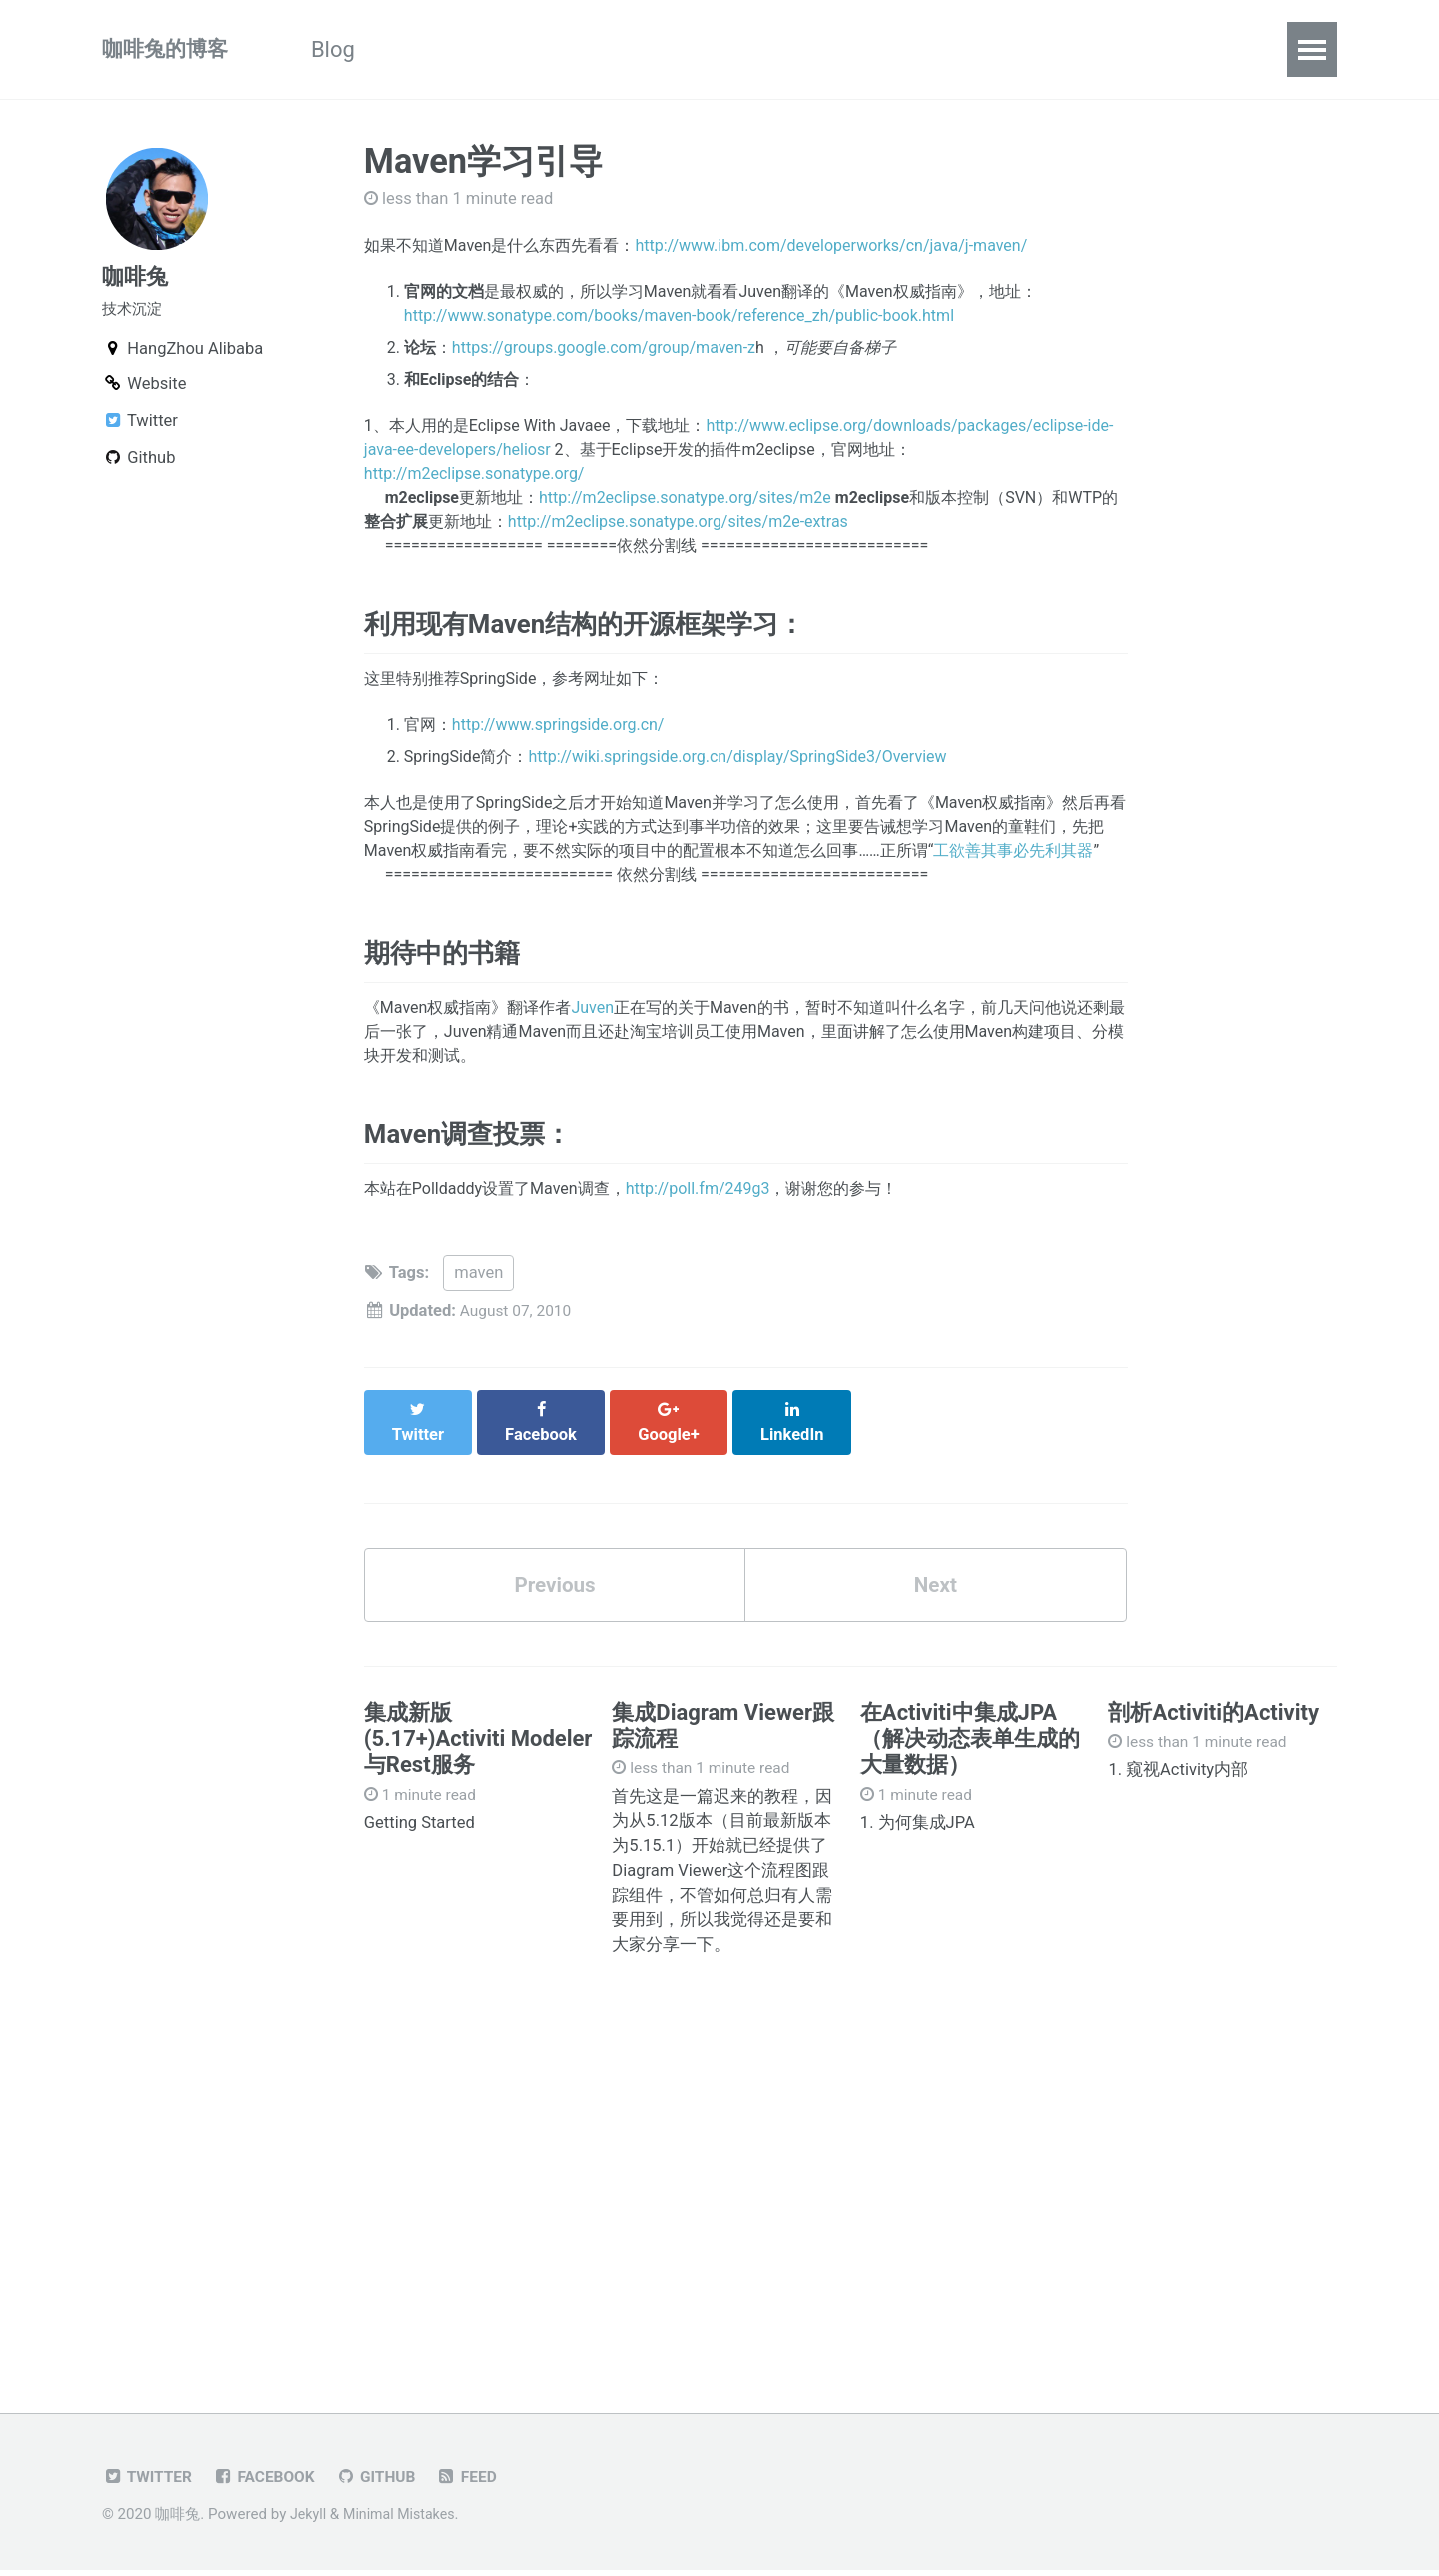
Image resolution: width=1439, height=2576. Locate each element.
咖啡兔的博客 (168, 49)
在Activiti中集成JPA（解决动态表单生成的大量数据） (970, 1743)
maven (478, 1294)
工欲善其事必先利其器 (1013, 857)
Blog (344, 49)
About (1142, 49)
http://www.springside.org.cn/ (558, 731)
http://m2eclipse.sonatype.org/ (474, 473)
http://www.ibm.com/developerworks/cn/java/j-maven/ (831, 245)
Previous (555, 1586)
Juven (592, 1022)
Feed (482, 2482)
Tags (937, 49)
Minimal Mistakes (404, 2520)
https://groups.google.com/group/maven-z (603, 347)
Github (1036, 49)
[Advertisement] (719, 2191)
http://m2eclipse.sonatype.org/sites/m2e (685, 497)
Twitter (140, 428)
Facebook (271, 2482)
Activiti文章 (664, 49)
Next (935, 1586)
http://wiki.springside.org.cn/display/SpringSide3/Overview (737, 763)
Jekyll (309, 2520)
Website (144, 391)
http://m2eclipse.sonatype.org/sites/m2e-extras (678, 521)
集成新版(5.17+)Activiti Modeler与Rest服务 (478, 1743)
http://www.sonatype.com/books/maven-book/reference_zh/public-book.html (679, 315)
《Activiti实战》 (487, 49)
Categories (816, 49)
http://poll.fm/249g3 (698, 1210)
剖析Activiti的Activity (1213, 1716)
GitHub (387, 2482)
